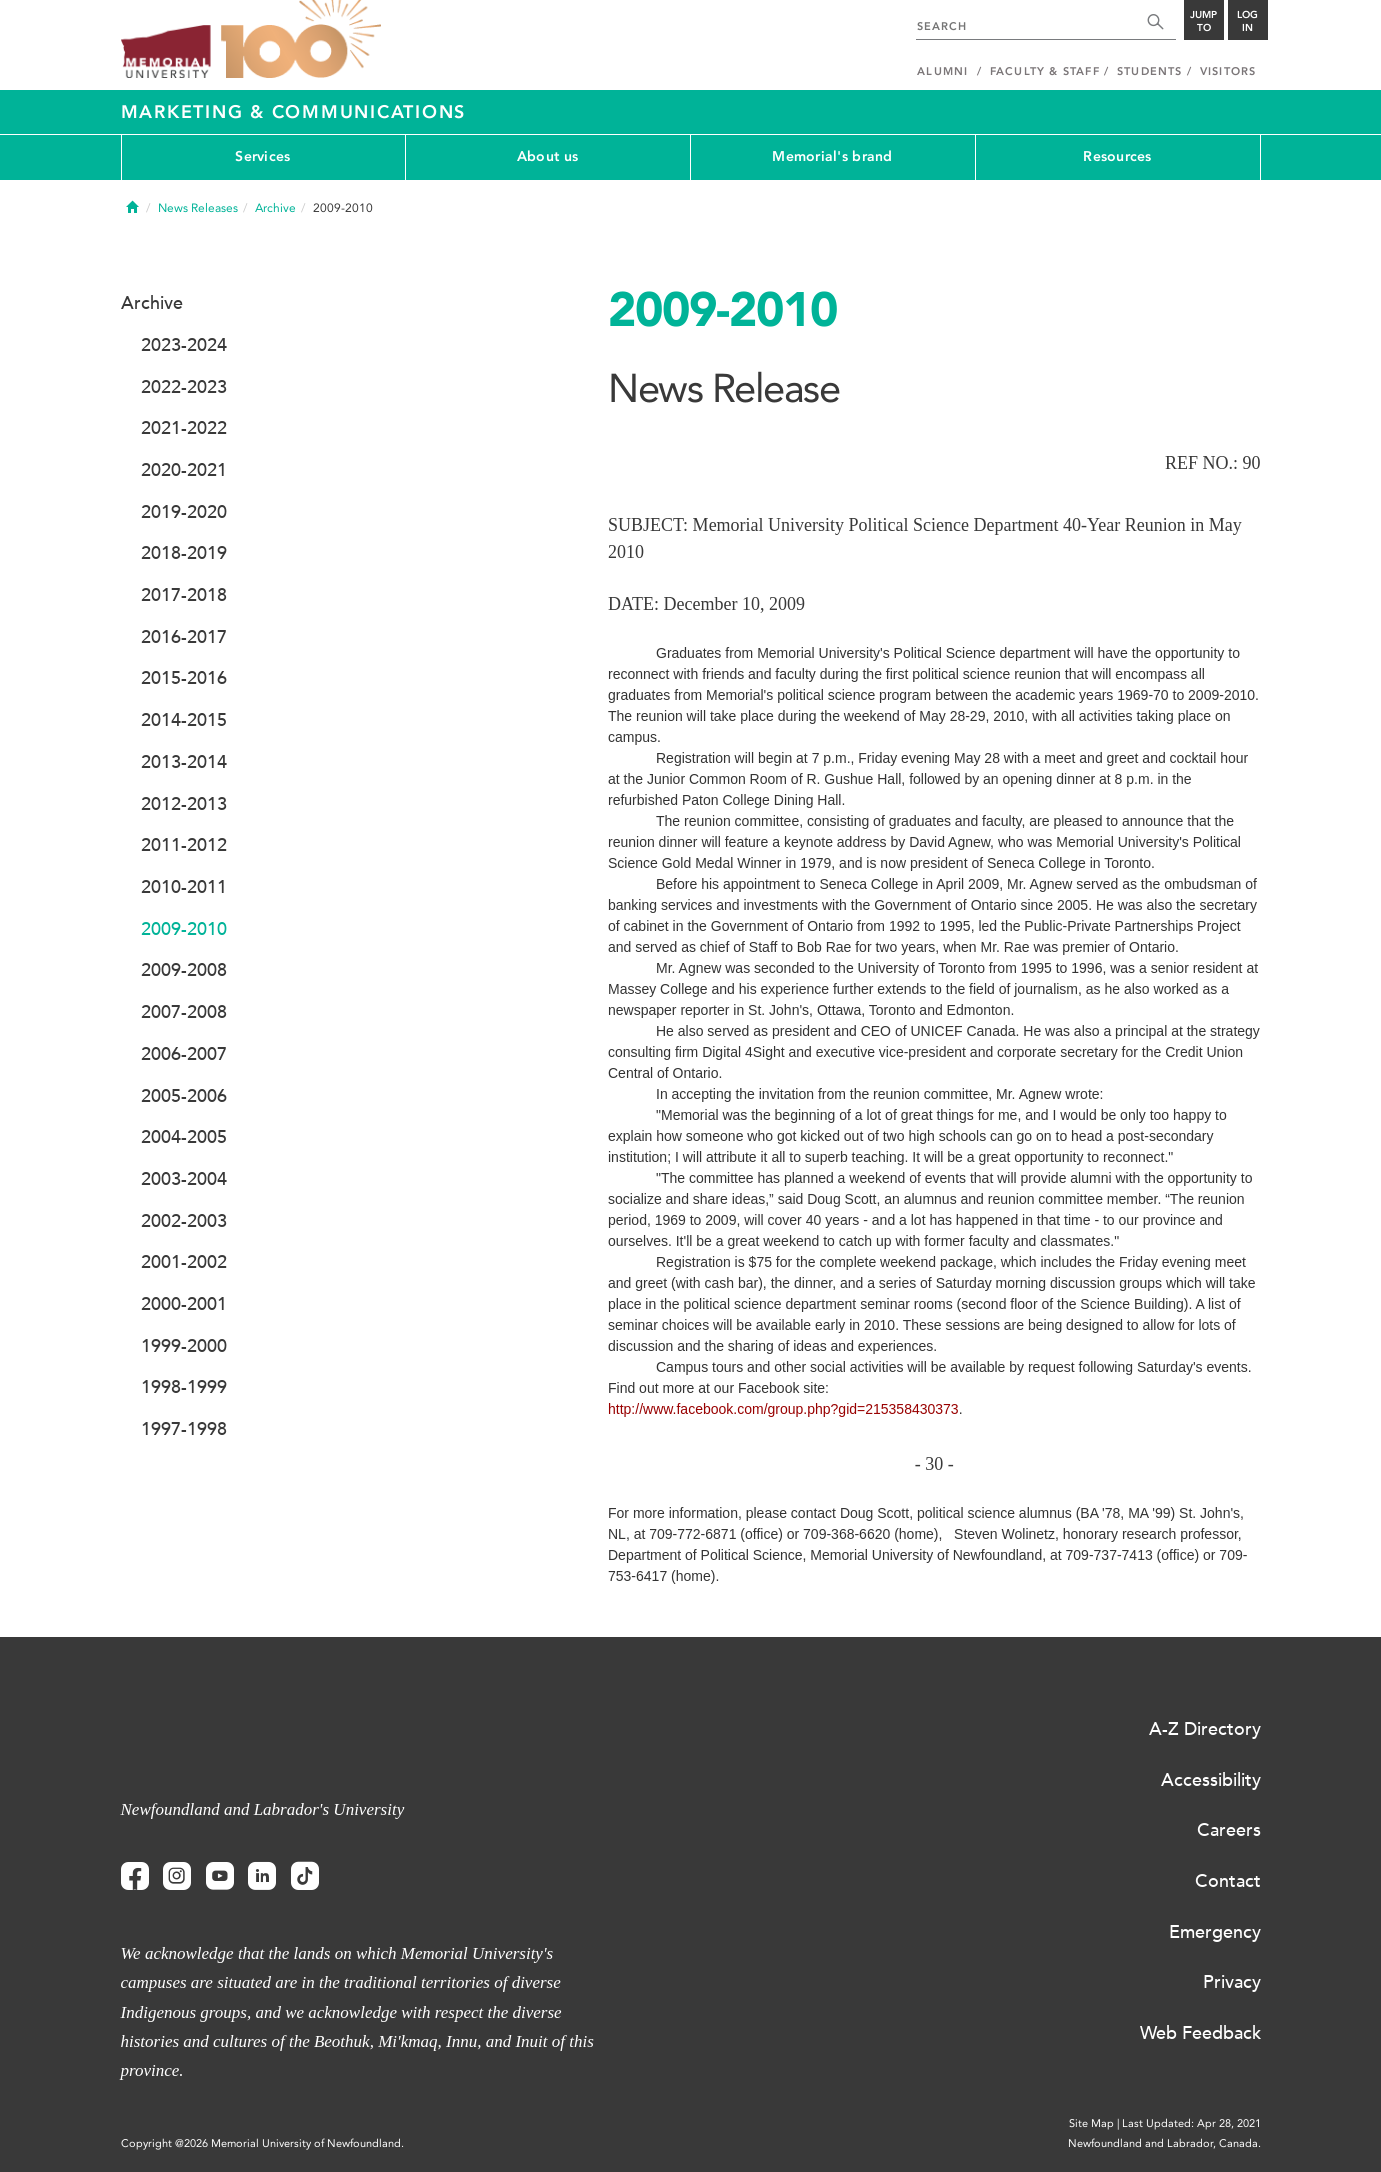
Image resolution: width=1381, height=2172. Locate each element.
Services (262, 156)
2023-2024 (184, 345)
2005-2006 (184, 1096)
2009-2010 (184, 929)
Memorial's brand (832, 156)
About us (547, 156)
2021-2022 (184, 428)
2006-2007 (184, 1054)
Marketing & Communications (294, 112)
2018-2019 (184, 553)
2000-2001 (184, 1304)
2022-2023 (184, 387)
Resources (1117, 156)
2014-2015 (184, 720)
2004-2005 (184, 1137)
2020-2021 (184, 470)
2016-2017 (184, 637)
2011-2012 (184, 845)
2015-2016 (184, 678)
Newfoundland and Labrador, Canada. (1164, 2143)
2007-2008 (184, 1012)
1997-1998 (184, 1429)
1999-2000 (184, 1346)
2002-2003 (184, 1221)
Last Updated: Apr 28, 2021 (1191, 2123)
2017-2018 (184, 595)
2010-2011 (184, 887)
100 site (301, 40)
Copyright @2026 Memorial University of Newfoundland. (262, 2143)
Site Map (1091, 2123)
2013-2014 (184, 762)
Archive (275, 208)
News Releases (198, 208)
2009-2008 (184, 970)
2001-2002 (184, 1262)
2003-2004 (184, 1179)
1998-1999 (184, 1387)
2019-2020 (184, 512)
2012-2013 (184, 804)
